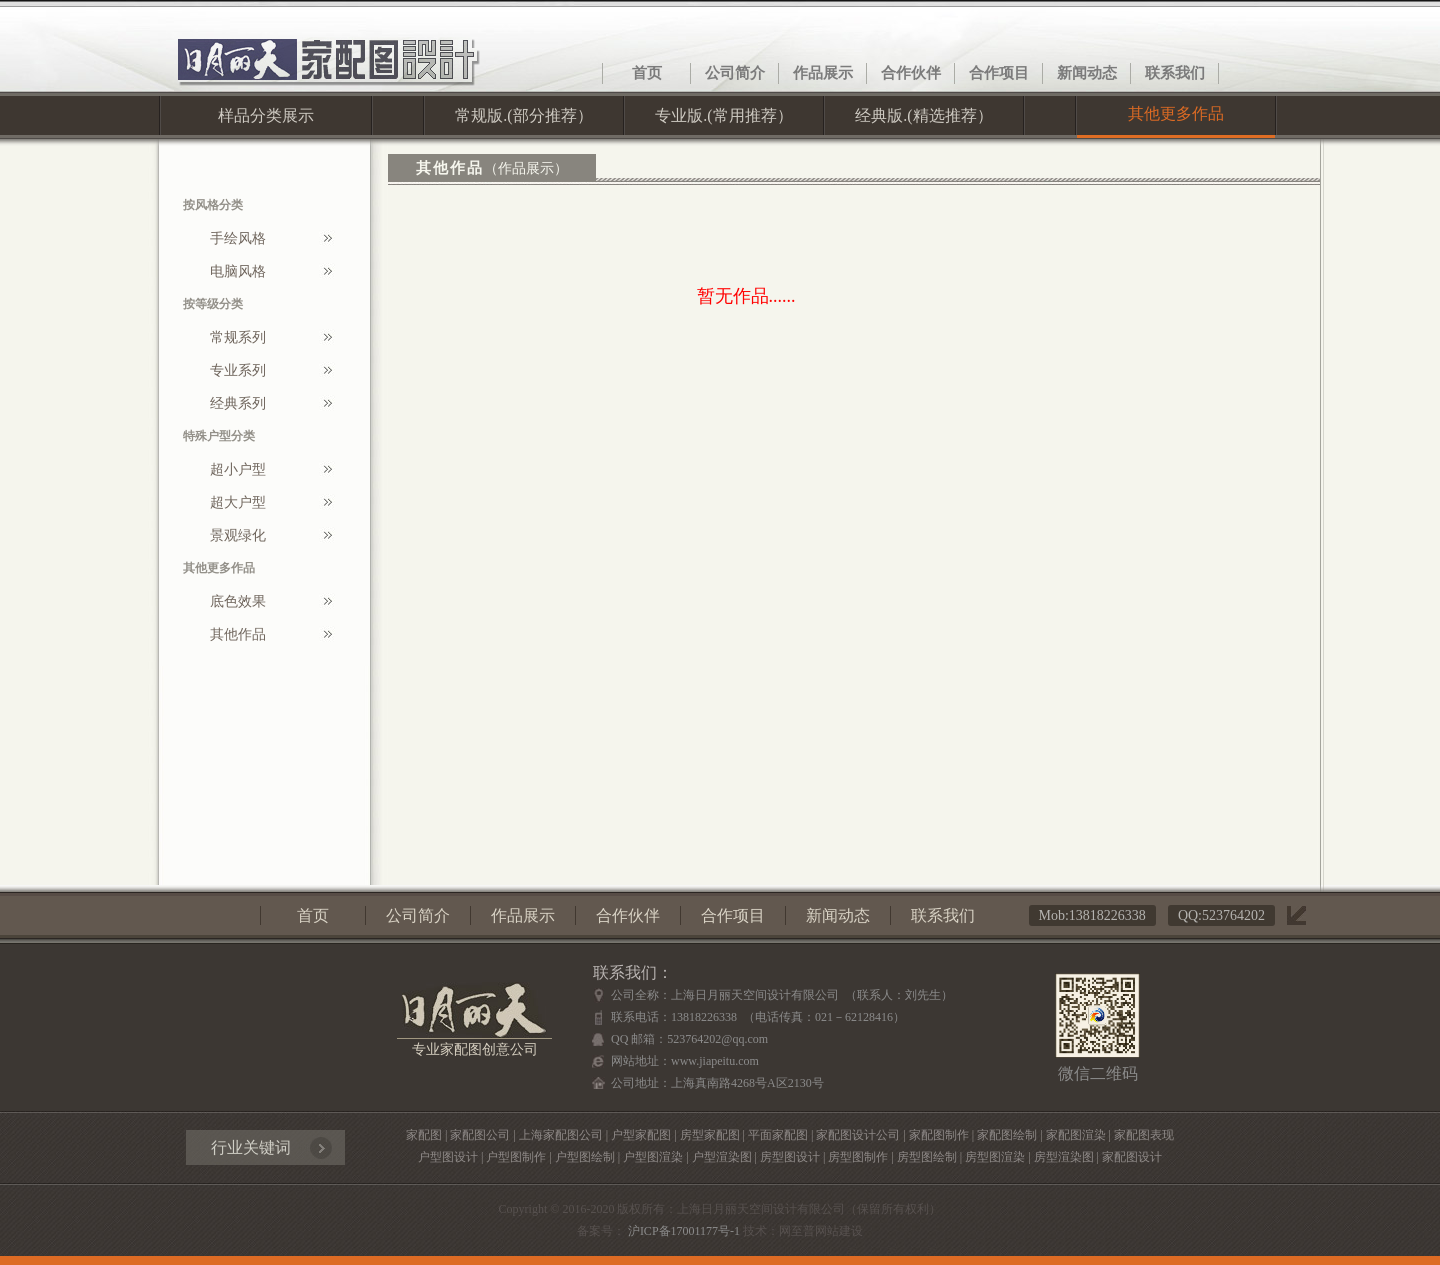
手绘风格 (238, 238)
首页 (647, 73)
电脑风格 (238, 271)
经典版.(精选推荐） (923, 115)
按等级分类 (213, 304)
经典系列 (238, 403)
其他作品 (238, 634)
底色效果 (238, 601)
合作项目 (999, 73)
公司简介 (735, 73)
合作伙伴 (911, 73)
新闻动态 (1087, 73)
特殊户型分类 (219, 436)
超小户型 (238, 469)
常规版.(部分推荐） (523, 115)
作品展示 (823, 73)
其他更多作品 (1176, 113)
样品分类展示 (266, 115)
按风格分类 (213, 205)
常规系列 (238, 337)
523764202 (1233, 915)
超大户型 (238, 502)
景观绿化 (238, 535)
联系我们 (1175, 73)
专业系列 (238, 370)
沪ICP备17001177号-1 (682, 1231)
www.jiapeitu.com (715, 1061)
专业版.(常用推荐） (723, 115)
